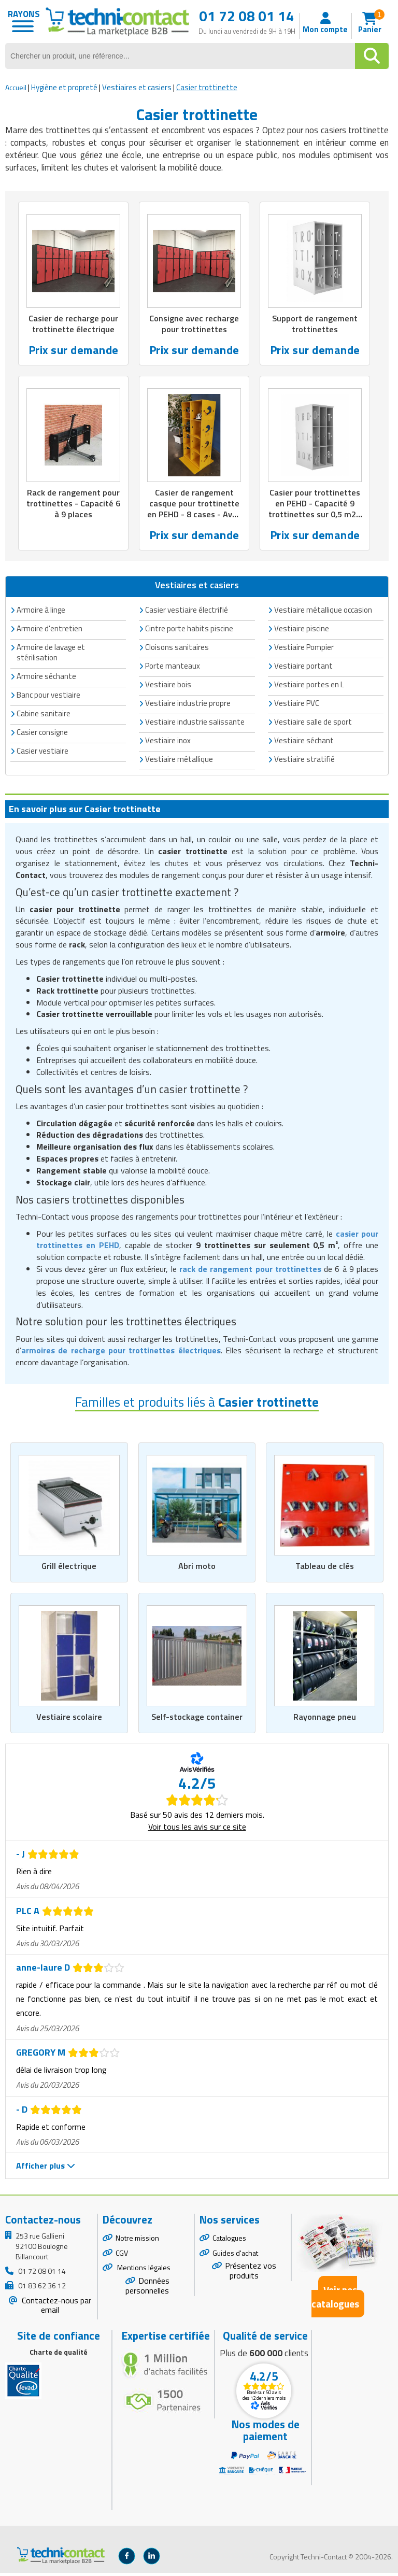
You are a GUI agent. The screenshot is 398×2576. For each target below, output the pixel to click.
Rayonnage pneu (325, 1720)
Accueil (15, 87)
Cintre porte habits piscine (189, 631)
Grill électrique (69, 1569)
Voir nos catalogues (335, 2299)
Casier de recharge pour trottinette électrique (73, 324)
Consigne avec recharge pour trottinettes (194, 324)
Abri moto (197, 1569)
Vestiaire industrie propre (188, 706)
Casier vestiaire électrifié (186, 612)
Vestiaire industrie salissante (195, 724)
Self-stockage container (197, 1720)
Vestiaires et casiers (137, 87)
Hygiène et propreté (64, 87)
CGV (122, 2256)
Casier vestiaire (42, 753)
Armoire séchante (46, 679)
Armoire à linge (41, 612)
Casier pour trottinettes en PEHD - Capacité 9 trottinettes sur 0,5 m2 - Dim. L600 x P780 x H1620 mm (314, 516)
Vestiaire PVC (296, 706)
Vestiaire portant (303, 668)
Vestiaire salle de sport (313, 724)
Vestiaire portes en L (309, 687)
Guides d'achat (235, 2256)
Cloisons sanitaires (177, 650)
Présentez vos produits (250, 2274)
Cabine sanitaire (43, 716)
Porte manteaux (172, 668)
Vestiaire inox (168, 743)
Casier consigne (42, 735)
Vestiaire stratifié (304, 762)
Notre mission (137, 2240)
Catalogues (229, 2240)
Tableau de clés (324, 1569)
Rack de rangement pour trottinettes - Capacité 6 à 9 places (73, 505)
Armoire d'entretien (49, 631)
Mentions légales (143, 2271)
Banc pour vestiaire (48, 697)
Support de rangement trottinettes (315, 324)
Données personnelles (147, 2289)
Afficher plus (45, 2169)
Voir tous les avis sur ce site (197, 1830)
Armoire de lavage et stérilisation (51, 655)
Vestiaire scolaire (69, 1720)
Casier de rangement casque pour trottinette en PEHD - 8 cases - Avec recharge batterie (194, 511)
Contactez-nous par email (55, 2308)
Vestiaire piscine (301, 631)
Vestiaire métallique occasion (323, 612)
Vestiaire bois (168, 687)
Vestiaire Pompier (304, 650)
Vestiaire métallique (179, 762)
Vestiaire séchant (304, 743)
